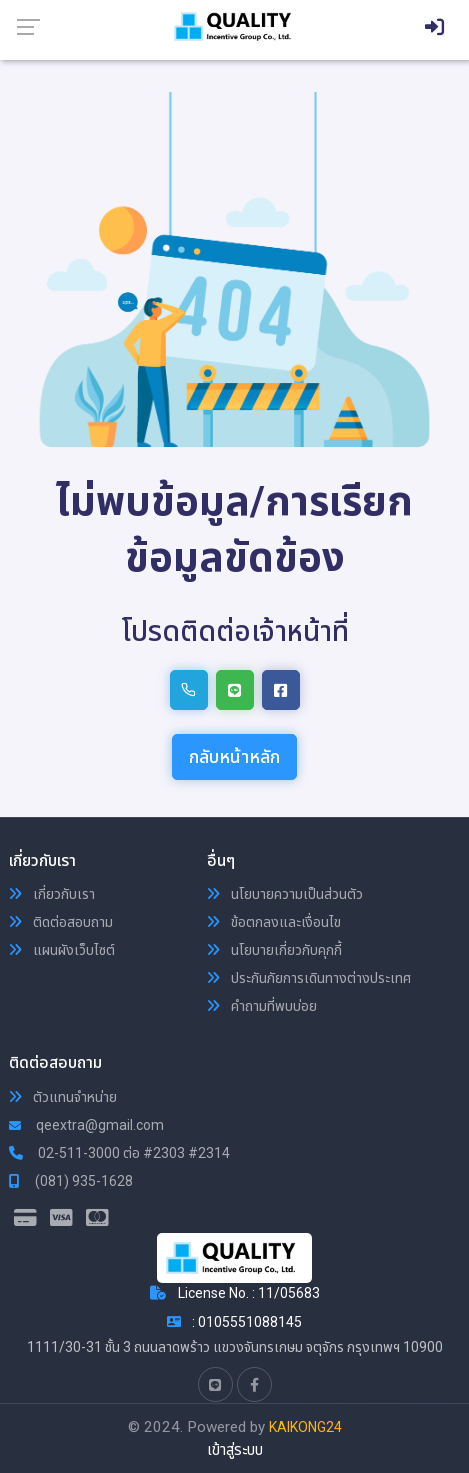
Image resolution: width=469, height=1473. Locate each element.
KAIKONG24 (305, 1427)
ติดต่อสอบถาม (61, 922)
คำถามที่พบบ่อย (262, 1006)
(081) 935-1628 (71, 1181)
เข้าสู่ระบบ (235, 1450)
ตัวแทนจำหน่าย (63, 1097)
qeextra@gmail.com (86, 1125)
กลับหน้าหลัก (234, 756)
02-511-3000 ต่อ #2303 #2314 (119, 1153)
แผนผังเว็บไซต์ (62, 950)
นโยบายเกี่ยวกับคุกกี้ (274, 950)
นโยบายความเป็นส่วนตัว (285, 894)
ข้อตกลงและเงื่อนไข (274, 922)
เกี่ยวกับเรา (52, 894)
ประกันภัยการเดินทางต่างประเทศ (309, 978)
